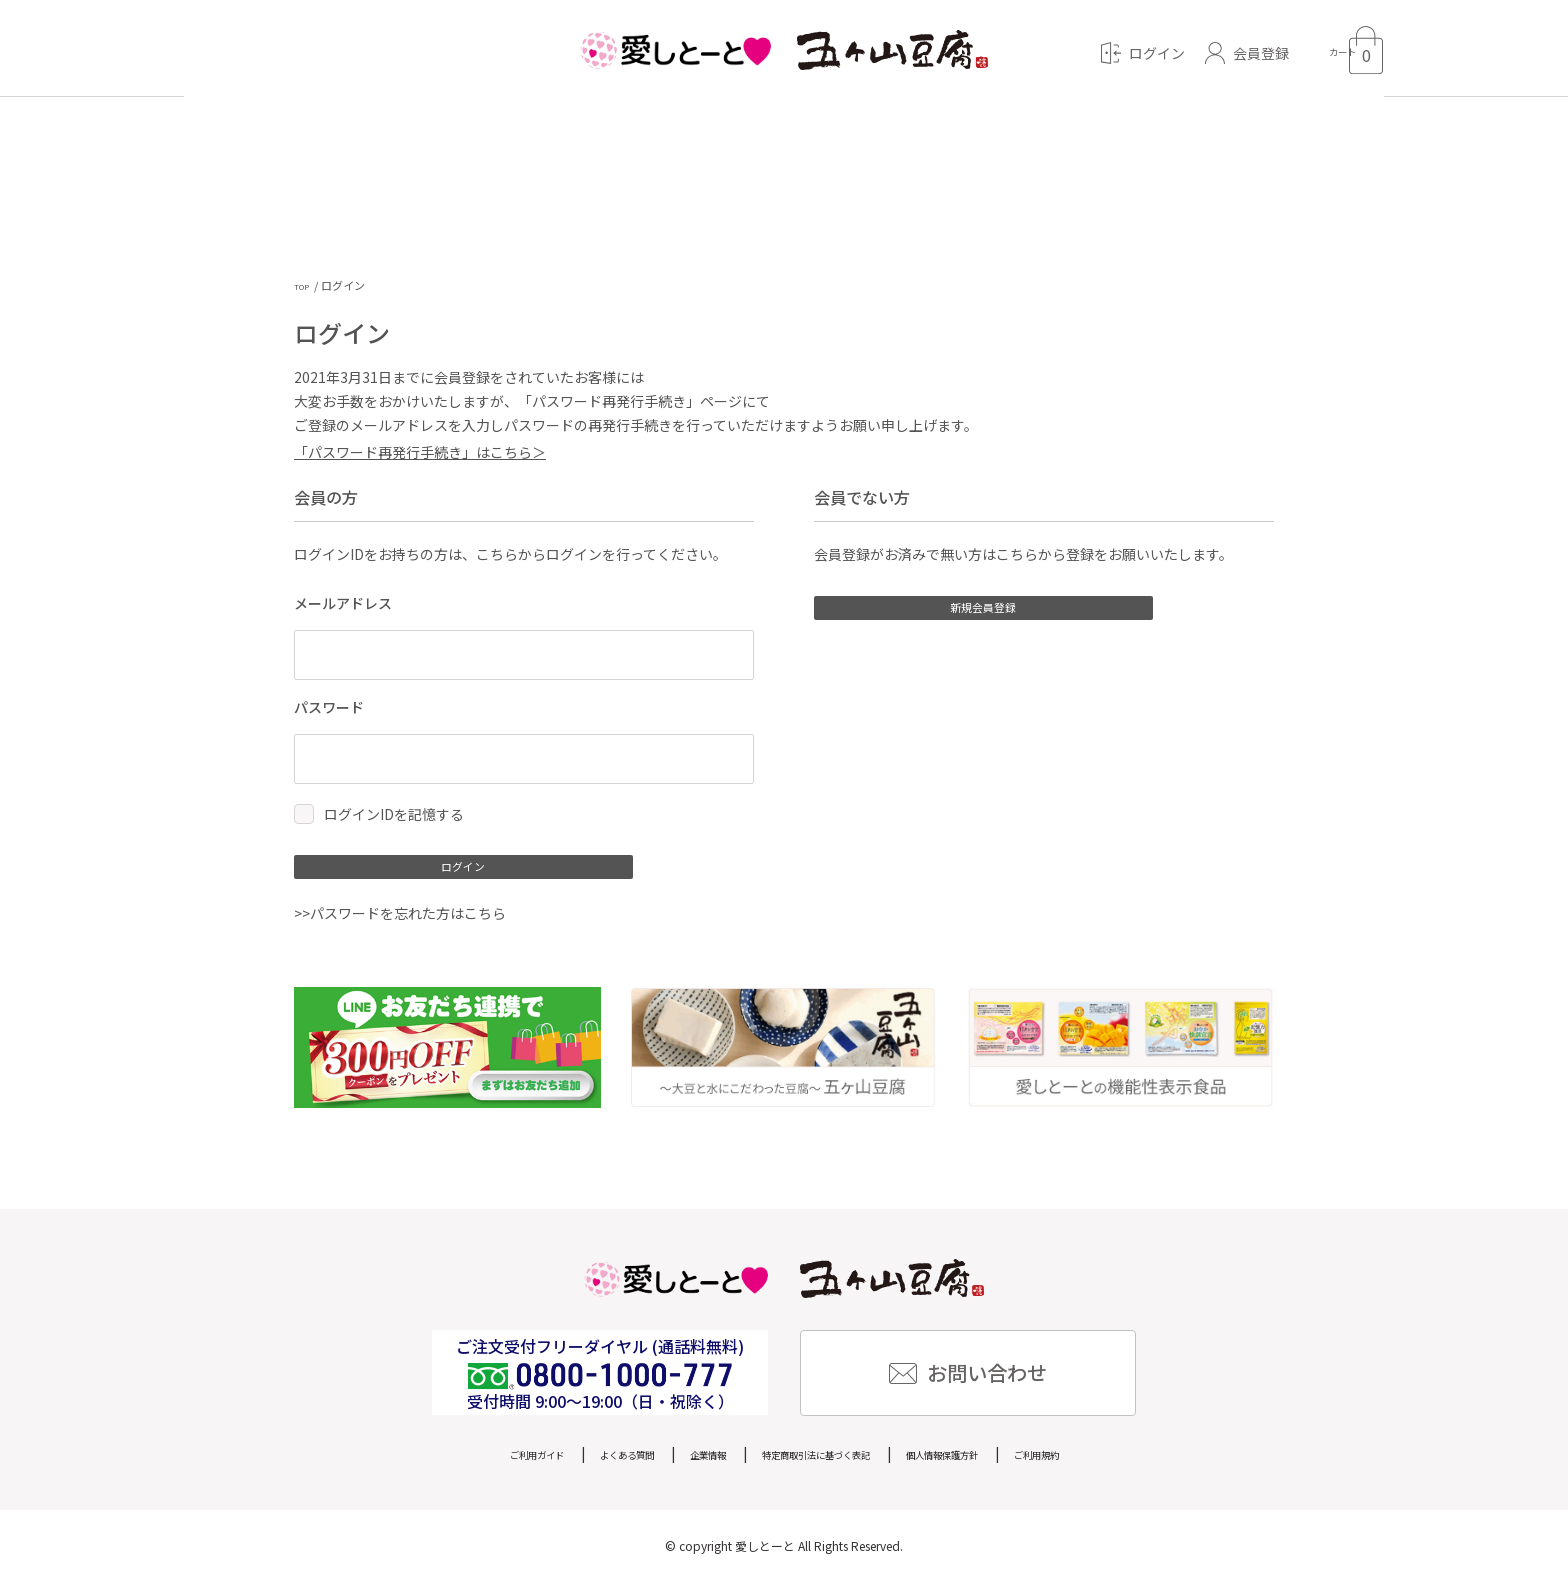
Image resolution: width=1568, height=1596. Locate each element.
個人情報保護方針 (999, 1467)
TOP (305, 285)
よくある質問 (569, 1467)
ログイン (434, 876)
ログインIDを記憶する (394, 818)
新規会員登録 (954, 617)
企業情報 (675, 1467)
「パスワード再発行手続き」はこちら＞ (420, 455)
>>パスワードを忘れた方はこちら (400, 928)
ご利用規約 (1126, 1467)
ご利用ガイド (449, 1467)
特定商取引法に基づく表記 (823, 1467)
